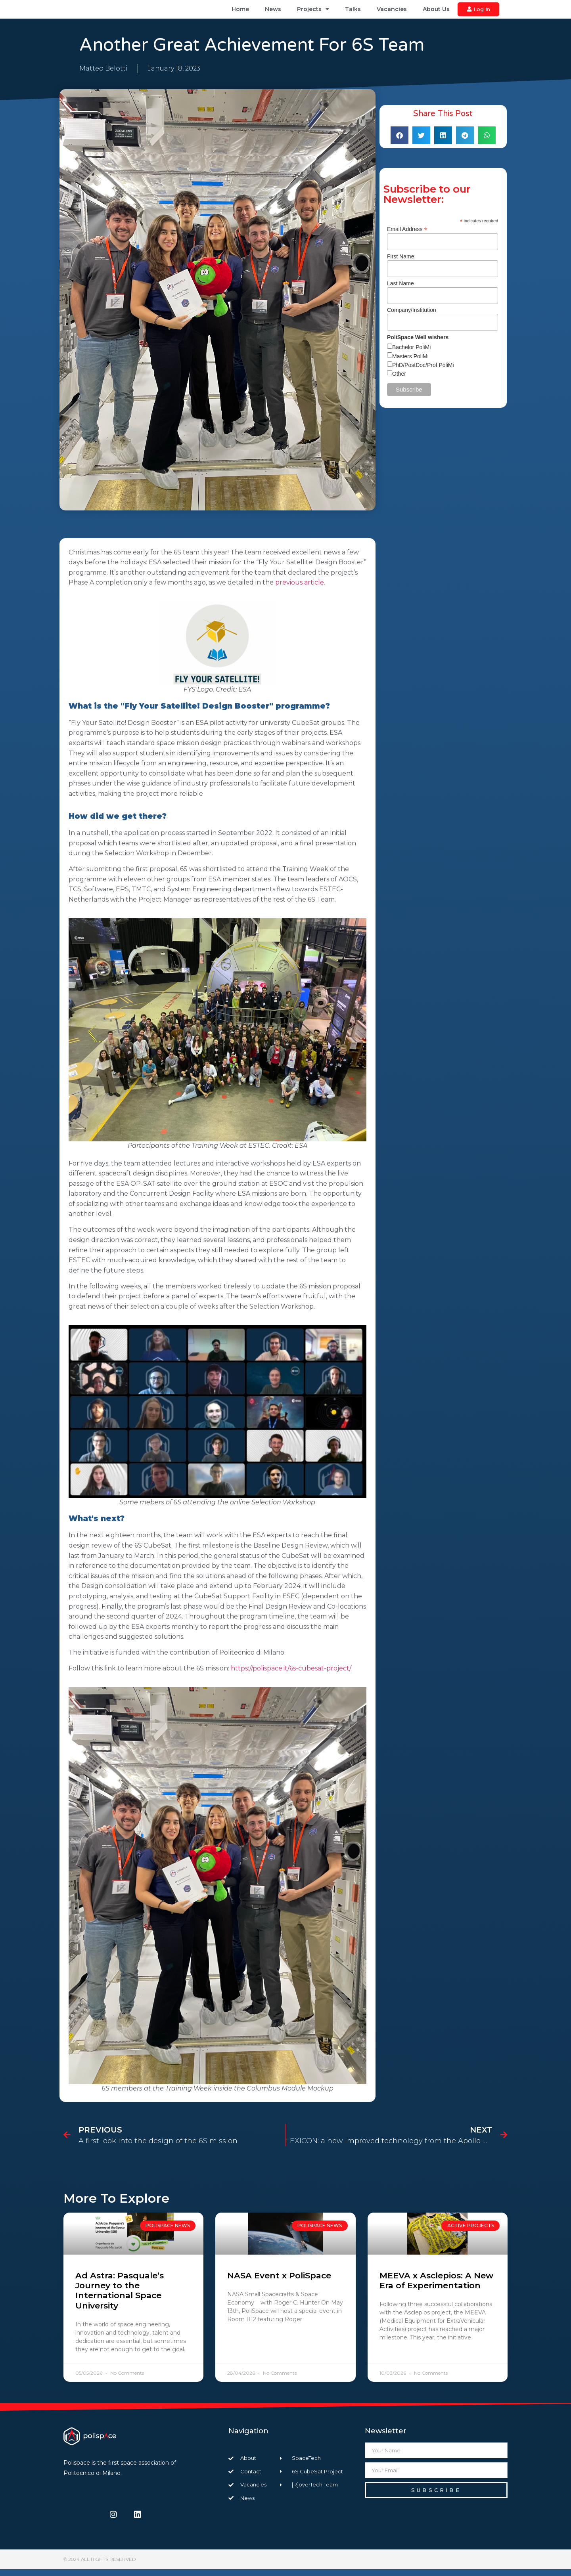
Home (240, 12)
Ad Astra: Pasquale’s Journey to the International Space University (119, 2297)
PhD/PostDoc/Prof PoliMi (423, 372)
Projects (313, 12)
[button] (399, 142)
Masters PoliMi (410, 363)
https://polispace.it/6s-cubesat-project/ (291, 1675)
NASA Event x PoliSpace (279, 2282)
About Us (436, 12)
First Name (400, 263)
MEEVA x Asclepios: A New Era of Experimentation (436, 2287)
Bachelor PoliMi (411, 354)
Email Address (407, 235)
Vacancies (392, 12)
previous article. (300, 589)
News (273, 12)
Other (399, 380)
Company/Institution (411, 316)
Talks (353, 12)
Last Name (400, 290)
